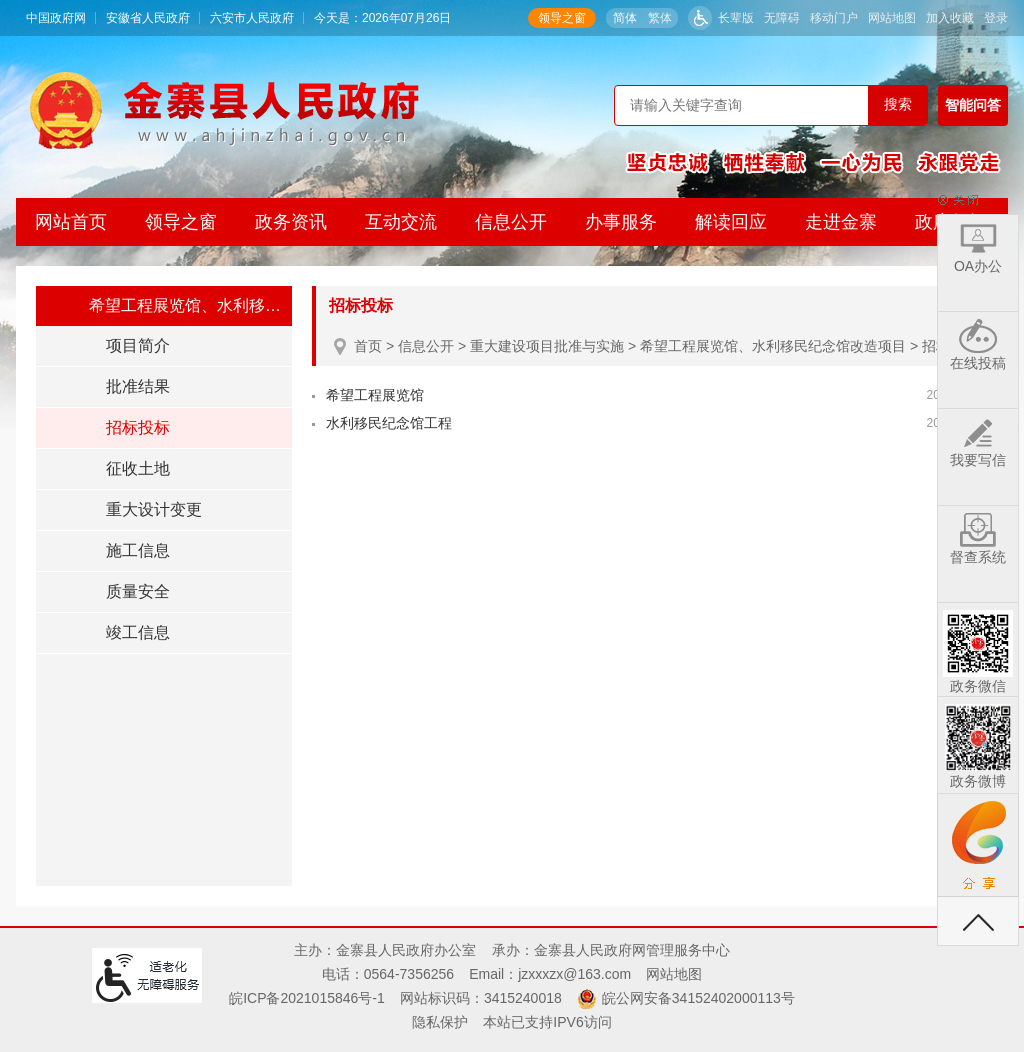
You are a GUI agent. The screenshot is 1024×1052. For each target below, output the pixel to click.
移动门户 (834, 18)
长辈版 (736, 18)
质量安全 (138, 591)
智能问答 (973, 105)
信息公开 (511, 222)
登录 (996, 18)
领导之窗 (562, 18)
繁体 (660, 18)
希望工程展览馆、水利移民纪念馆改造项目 (773, 346)
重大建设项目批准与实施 (547, 346)
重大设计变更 (154, 509)
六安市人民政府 (252, 18)
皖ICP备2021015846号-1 (307, 998)
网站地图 (892, 18)
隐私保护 (440, 1022)
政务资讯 (291, 222)
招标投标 (138, 427)
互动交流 (401, 222)
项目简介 (138, 345)
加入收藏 (950, 18)
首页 (368, 346)
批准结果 (138, 386)
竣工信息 (138, 632)
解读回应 (731, 222)
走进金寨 (841, 222)
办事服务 (621, 222)
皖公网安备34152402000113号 (698, 998)
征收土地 (138, 468)
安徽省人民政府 (148, 18)
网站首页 (71, 222)
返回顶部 (978, 921)
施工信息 (138, 550)
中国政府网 (56, 18)
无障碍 (782, 18)
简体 (625, 18)
